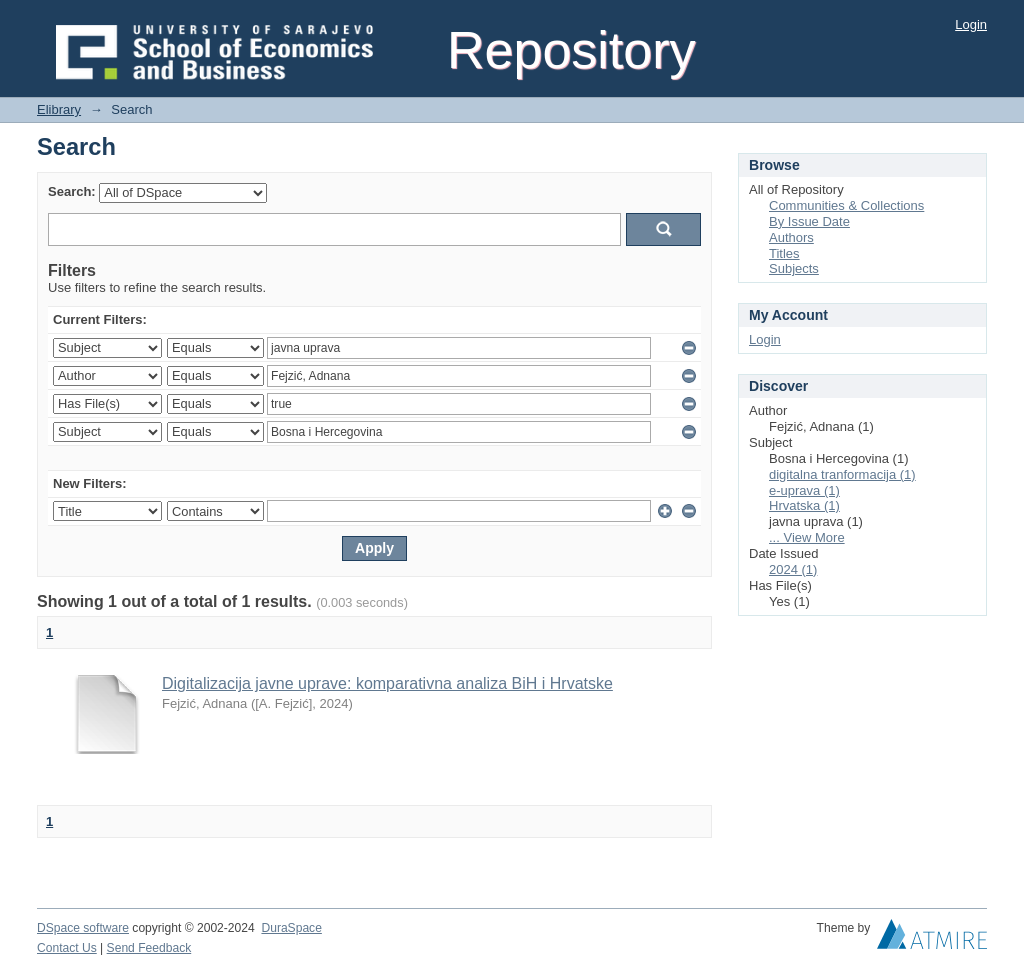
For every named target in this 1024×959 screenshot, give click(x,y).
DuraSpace (291, 928)
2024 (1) (793, 569)
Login (971, 24)
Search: (72, 191)
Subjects (794, 268)
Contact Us (67, 948)
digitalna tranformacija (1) (842, 474)
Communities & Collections (846, 205)
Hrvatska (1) (804, 505)
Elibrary (59, 109)
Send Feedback (149, 948)
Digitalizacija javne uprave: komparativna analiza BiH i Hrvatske (387, 683)
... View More (807, 537)
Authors (791, 237)
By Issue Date (809, 221)
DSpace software (83, 928)
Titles (784, 253)
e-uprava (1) (804, 490)
